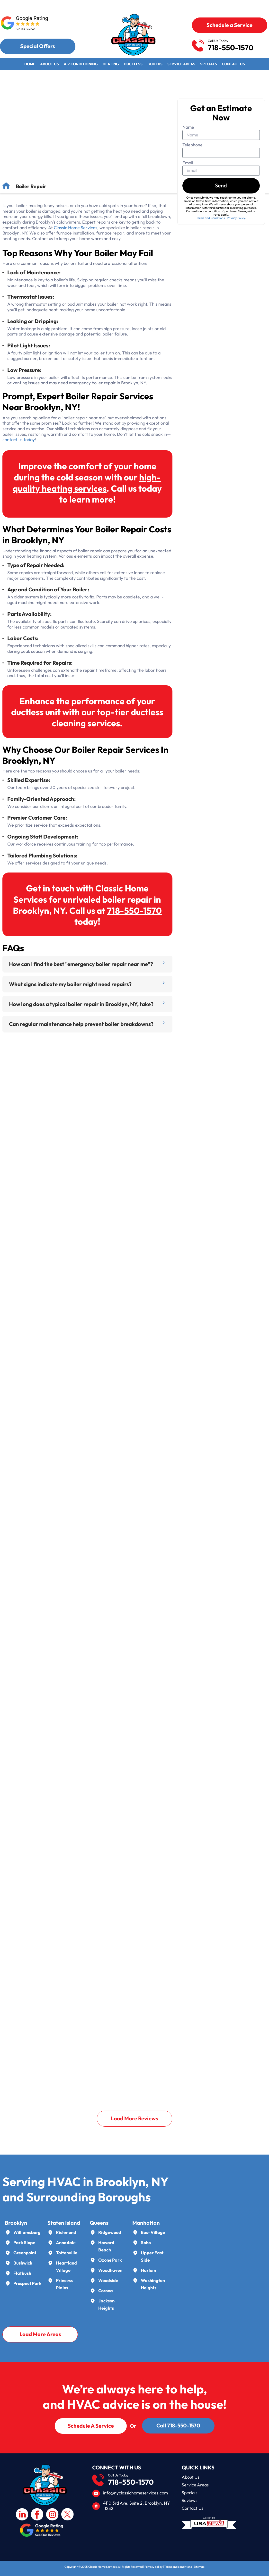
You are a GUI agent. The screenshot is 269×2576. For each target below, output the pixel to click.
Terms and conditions (178, 2566)
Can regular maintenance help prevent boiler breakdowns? (81, 1024)
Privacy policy (153, 2566)
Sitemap (199, 2566)
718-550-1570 (230, 47)
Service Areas (181, 64)
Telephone (190, 141)
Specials (208, 64)
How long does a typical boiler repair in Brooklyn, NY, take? (81, 1004)
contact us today (18, 439)
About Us (49, 64)
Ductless (133, 64)
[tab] (87, 964)
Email (184, 161)
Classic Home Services (75, 227)
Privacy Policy (234, 224)
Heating (111, 64)
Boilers (154, 64)
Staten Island (63, 2222)
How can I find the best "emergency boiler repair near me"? (81, 964)
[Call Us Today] (198, 45)
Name (187, 122)
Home (29, 64)
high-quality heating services (87, 483)
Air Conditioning (81, 64)
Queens (99, 2222)
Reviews (189, 2500)
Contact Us (233, 64)
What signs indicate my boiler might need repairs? (70, 984)
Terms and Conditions (206, 223)
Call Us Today (218, 41)
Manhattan (146, 2222)
